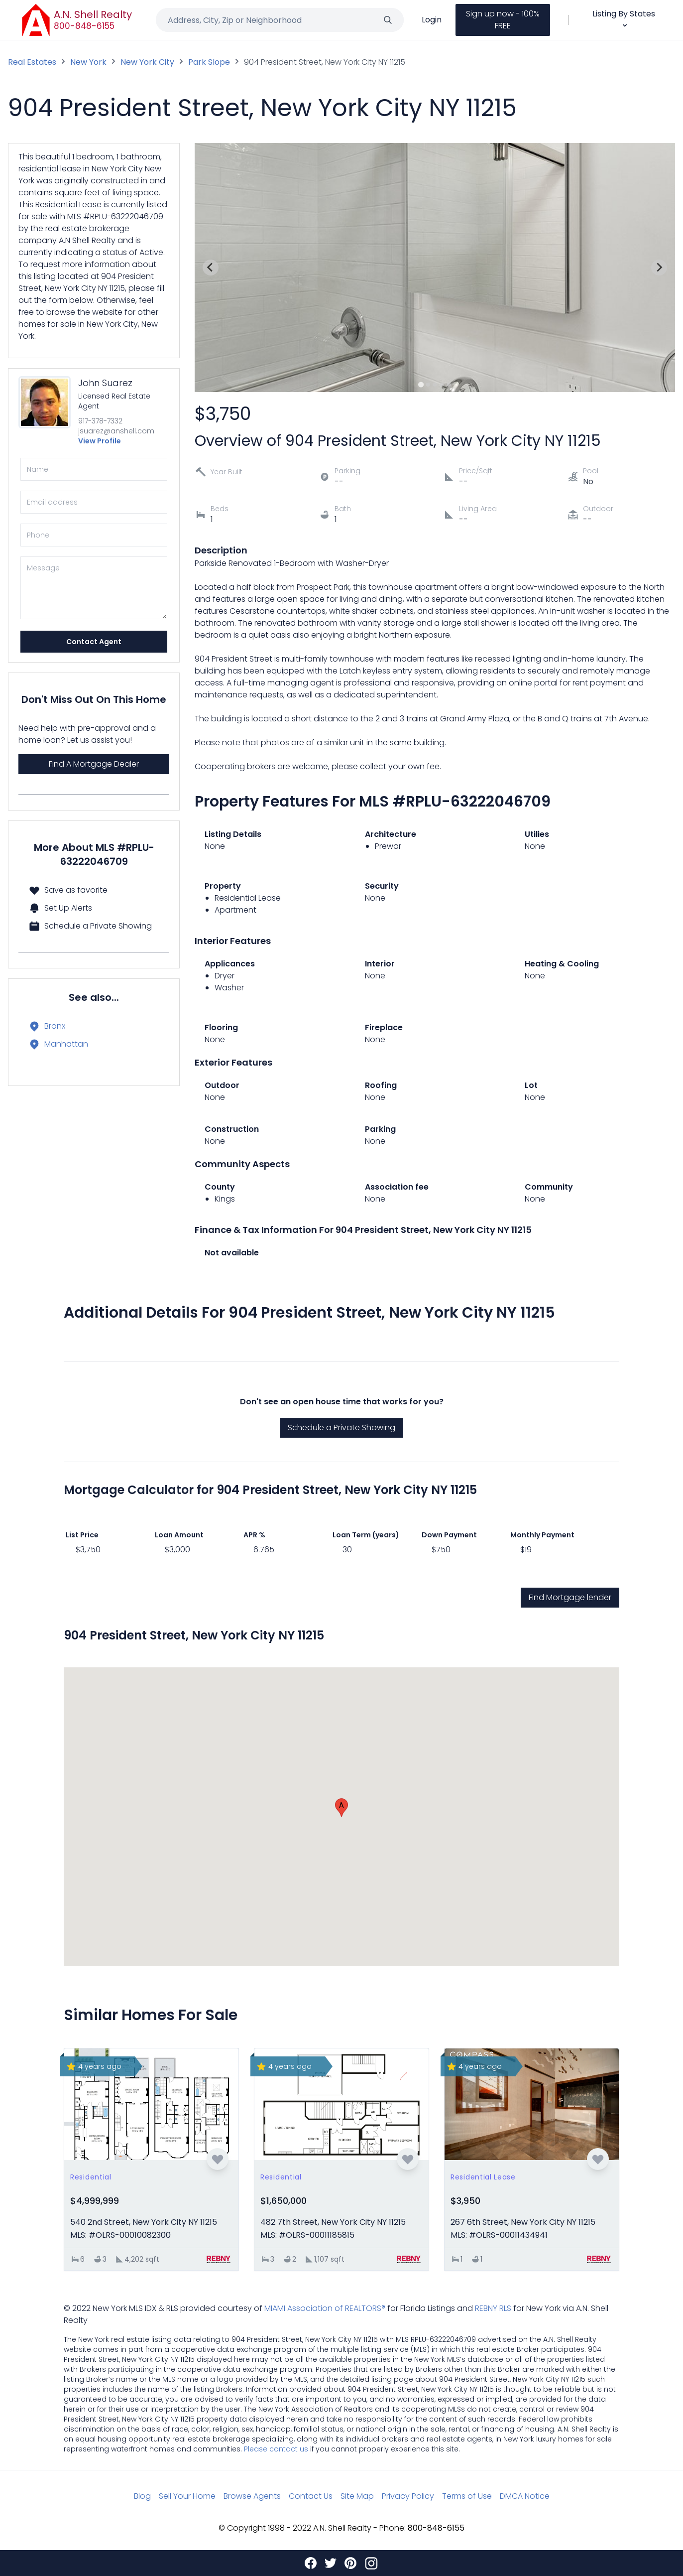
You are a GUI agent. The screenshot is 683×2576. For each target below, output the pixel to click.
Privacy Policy (408, 2496)
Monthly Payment (542, 1535)
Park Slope (209, 62)
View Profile (99, 441)
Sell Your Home (187, 2496)
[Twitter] (331, 2563)
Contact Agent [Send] (93, 642)
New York (88, 62)
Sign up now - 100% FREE (503, 19)
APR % (254, 1535)
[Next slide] (659, 267)
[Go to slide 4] (442, 385)
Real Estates (32, 62)
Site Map (357, 2496)
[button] (341, 1807)
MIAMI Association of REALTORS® (324, 2308)
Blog (142, 2496)
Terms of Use (467, 2496)
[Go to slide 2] (428, 385)
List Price (82, 1535)
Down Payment (449, 1535)
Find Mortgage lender (570, 1597)
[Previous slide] (211, 267)
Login (432, 19)
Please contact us (276, 2449)
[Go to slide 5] (449, 385)
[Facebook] (311, 2563)
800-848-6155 (84, 26)
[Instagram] (371, 2563)
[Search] (388, 20)
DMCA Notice (525, 2496)
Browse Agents (252, 2496)
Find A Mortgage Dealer (94, 764)
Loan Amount (179, 1535)
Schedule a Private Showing (341, 1427)
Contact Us (311, 2496)
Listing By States (623, 18)
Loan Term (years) (366, 1535)
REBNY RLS (493, 2308)
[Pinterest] (350, 2563)
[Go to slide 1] (421, 384)
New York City (147, 62)
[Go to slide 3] (435, 385)
